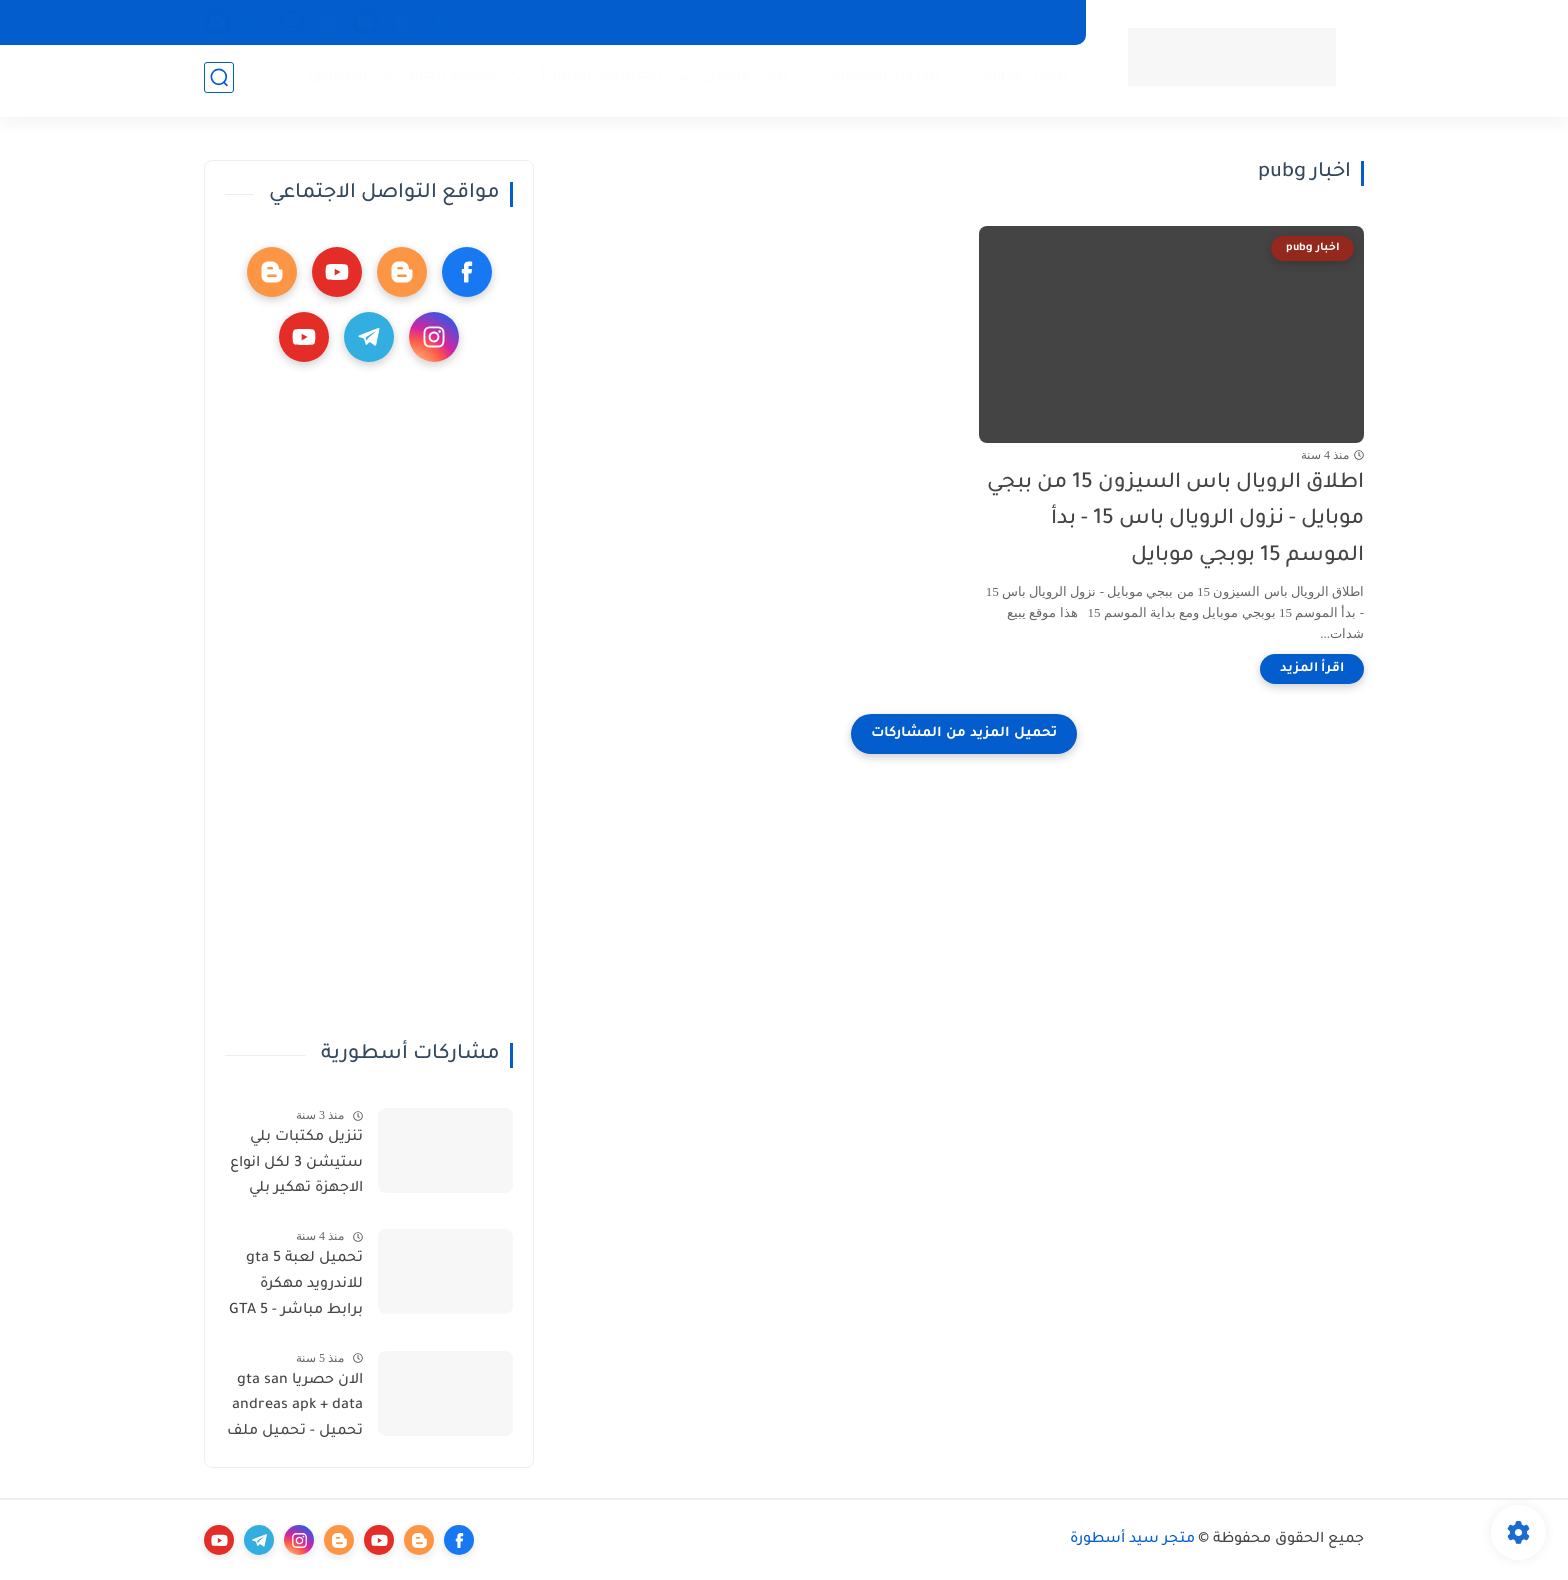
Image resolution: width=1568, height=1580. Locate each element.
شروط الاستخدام (660, 22)
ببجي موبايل (742, 80)
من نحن (561, 22)
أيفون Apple (1021, 80)
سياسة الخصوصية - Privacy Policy (838, 22)
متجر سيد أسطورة (1132, 1540)
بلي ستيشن (347, 80)
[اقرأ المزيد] (1312, 669)
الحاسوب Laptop (597, 80)
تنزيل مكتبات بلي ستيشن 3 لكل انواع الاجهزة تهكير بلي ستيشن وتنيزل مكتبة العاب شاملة (296, 1167)
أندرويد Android (881, 80)
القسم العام (450, 80)
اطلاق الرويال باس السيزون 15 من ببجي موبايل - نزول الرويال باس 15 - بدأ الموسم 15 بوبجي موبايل (1175, 520)
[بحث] (219, 81)
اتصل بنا (489, 22)
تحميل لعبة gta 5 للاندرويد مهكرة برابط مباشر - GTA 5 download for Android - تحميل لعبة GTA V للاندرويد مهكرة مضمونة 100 (296, 1288)
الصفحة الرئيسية (1014, 22)
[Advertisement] (369, 702)
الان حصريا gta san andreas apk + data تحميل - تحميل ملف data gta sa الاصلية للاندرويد (295, 1410)
